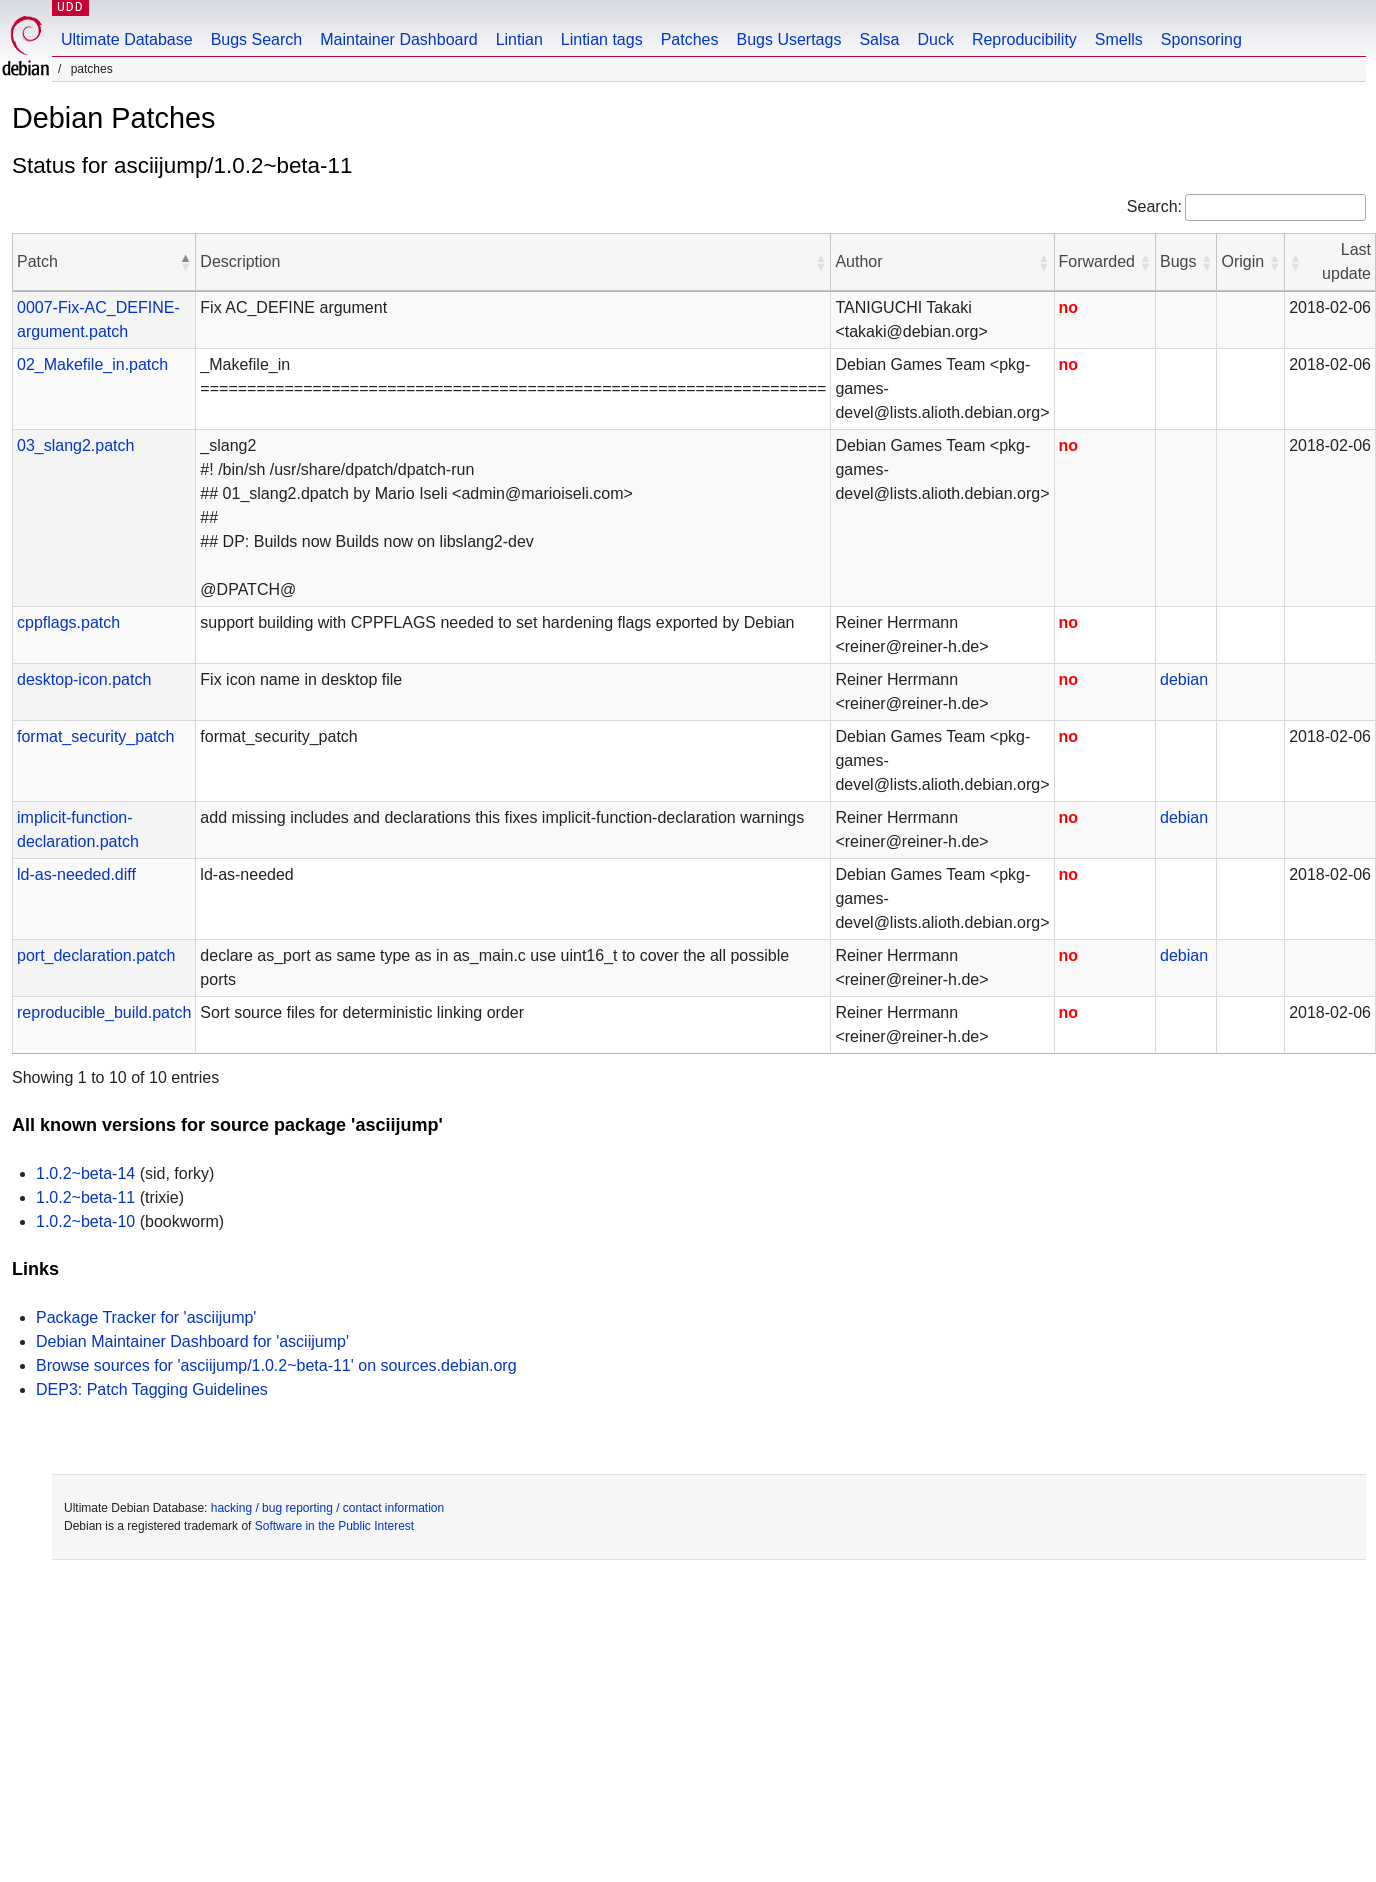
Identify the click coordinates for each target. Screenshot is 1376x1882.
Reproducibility (1024, 39)
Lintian (519, 39)
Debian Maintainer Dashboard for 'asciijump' (192, 1341)
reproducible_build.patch (104, 1012)
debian (1184, 679)
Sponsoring (1201, 39)
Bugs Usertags (788, 39)
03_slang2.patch (75, 445)
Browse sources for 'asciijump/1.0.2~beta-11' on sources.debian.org (276, 1365)
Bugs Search (257, 39)
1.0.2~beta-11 (85, 1197)
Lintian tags (602, 39)
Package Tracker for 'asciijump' (146, 1317)
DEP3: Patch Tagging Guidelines (152, 1389)
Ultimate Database (127, 39)
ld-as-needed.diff (76, 874)
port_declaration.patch (96, 955)
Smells (1119, 39)
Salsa (879, 39)
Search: (1154, 206)
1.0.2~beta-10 (85, 1221)
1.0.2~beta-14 (85, 1173)
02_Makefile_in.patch (92, 364)
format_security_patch (95, 736)
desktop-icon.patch (84, 679)
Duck (935, 39)
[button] (185, 262)
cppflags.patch (68, 622)
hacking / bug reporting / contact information (327, 1508)
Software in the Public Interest (334, 1526)
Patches (690, 39)
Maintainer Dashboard (398, 39)
